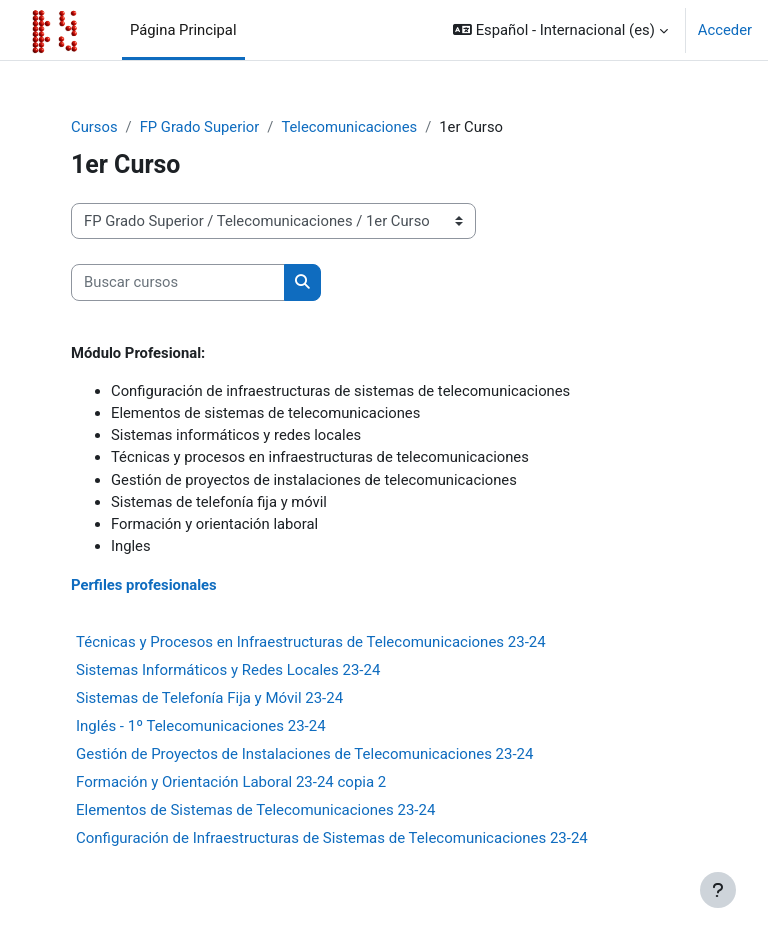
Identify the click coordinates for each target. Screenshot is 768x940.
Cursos (94, 127)
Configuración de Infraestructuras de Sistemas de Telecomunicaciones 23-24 (332, 838)
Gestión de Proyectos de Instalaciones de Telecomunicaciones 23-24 (304, 754)
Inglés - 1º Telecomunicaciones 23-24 (201, 726)
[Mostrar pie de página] (718, 890)
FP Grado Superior (200, 127)
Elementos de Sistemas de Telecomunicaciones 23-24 (255, 810)
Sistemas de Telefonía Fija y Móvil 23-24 (209, 698)
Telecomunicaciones (349, 127)
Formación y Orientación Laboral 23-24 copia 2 (231, 782)
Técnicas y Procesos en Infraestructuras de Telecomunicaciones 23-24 (311, 642)
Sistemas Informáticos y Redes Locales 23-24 (228, 670)
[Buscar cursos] (178, 282)
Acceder (725, 30)
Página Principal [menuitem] (183, 30)
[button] (560, 30)
